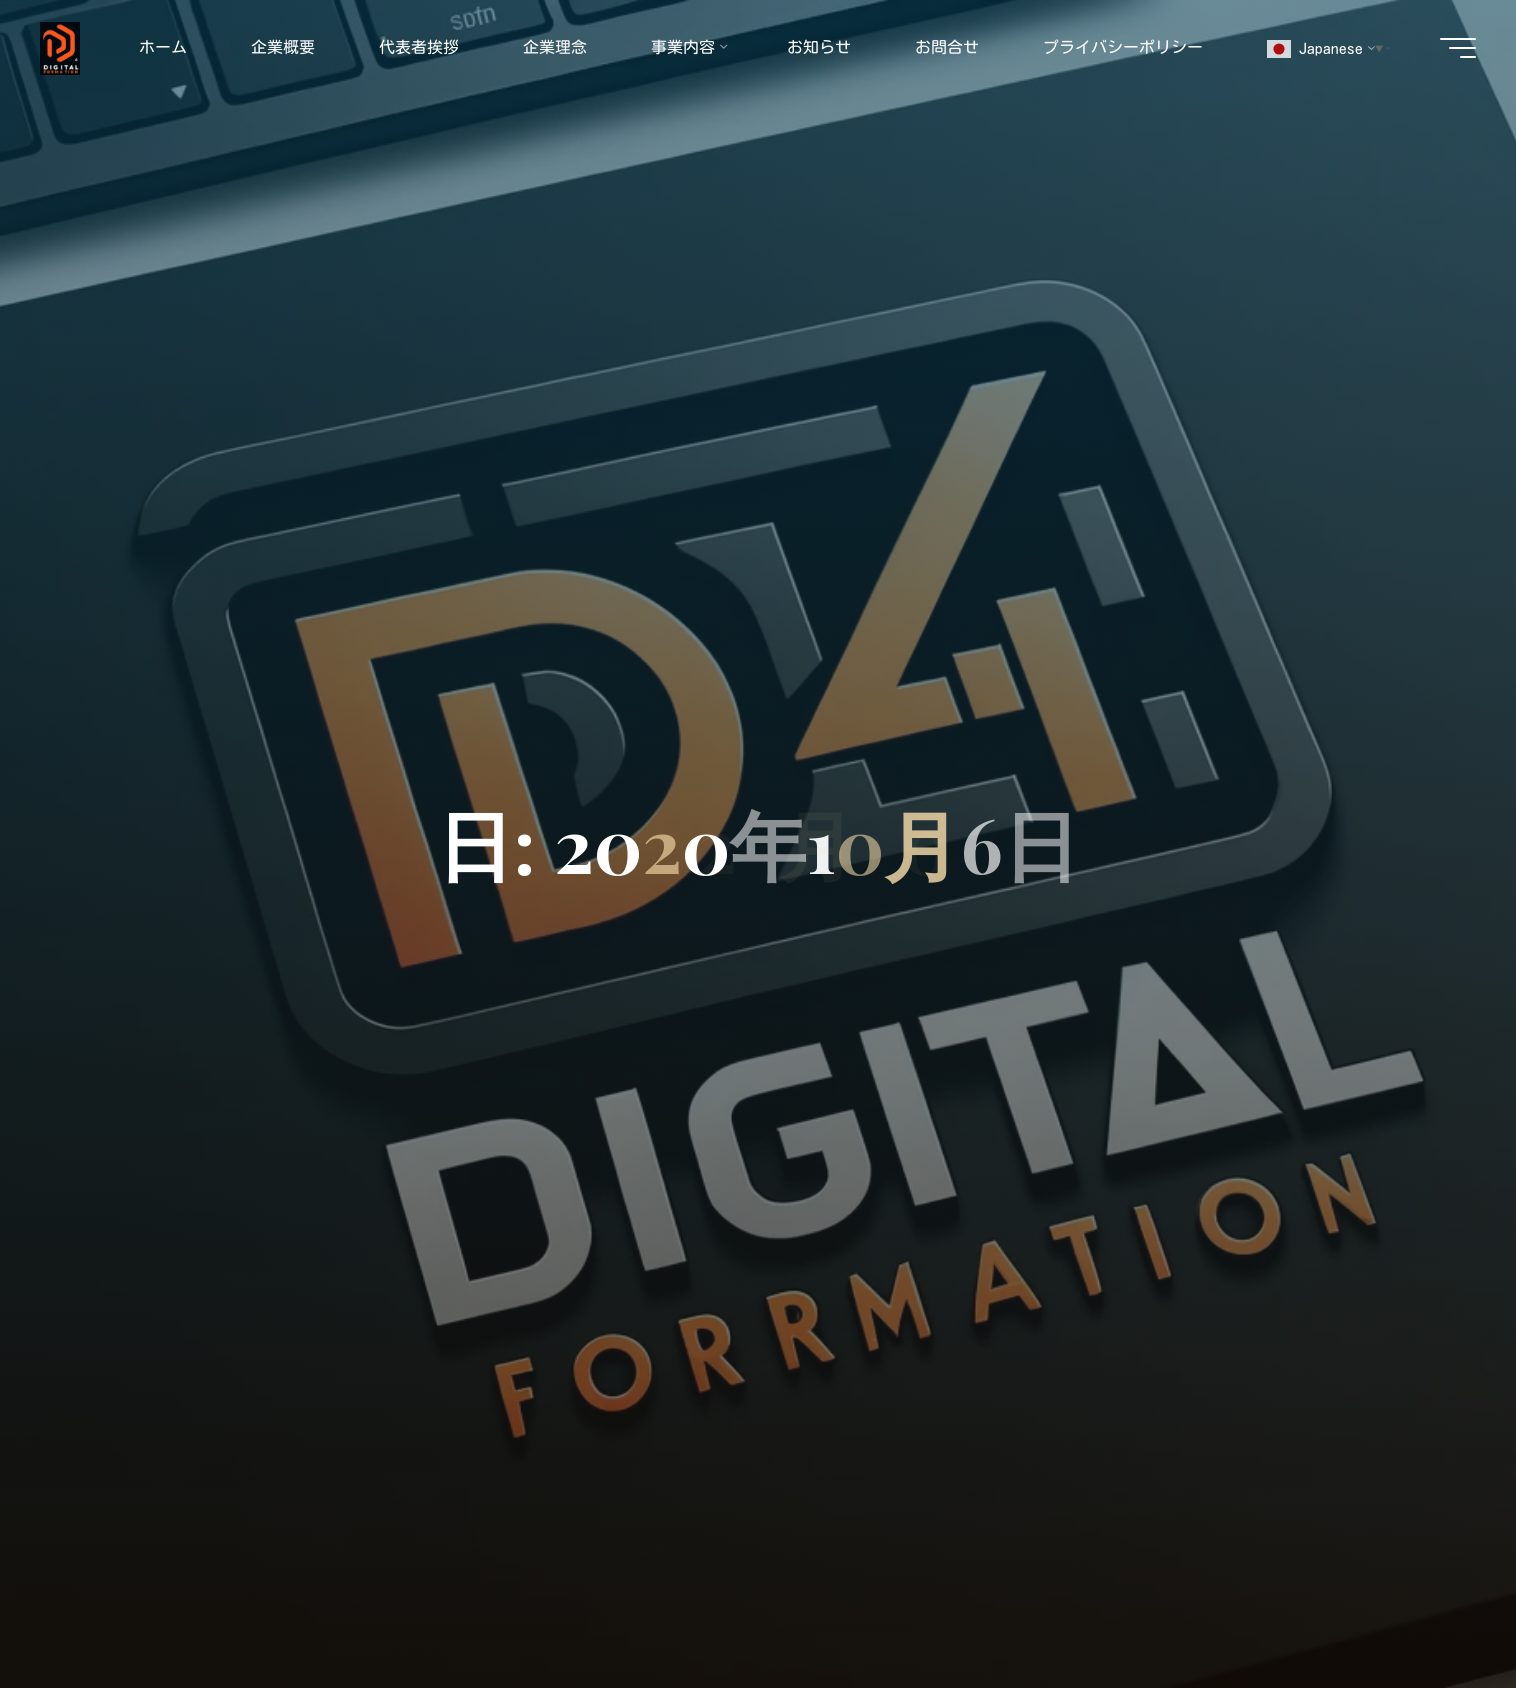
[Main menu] (1458, 48)
